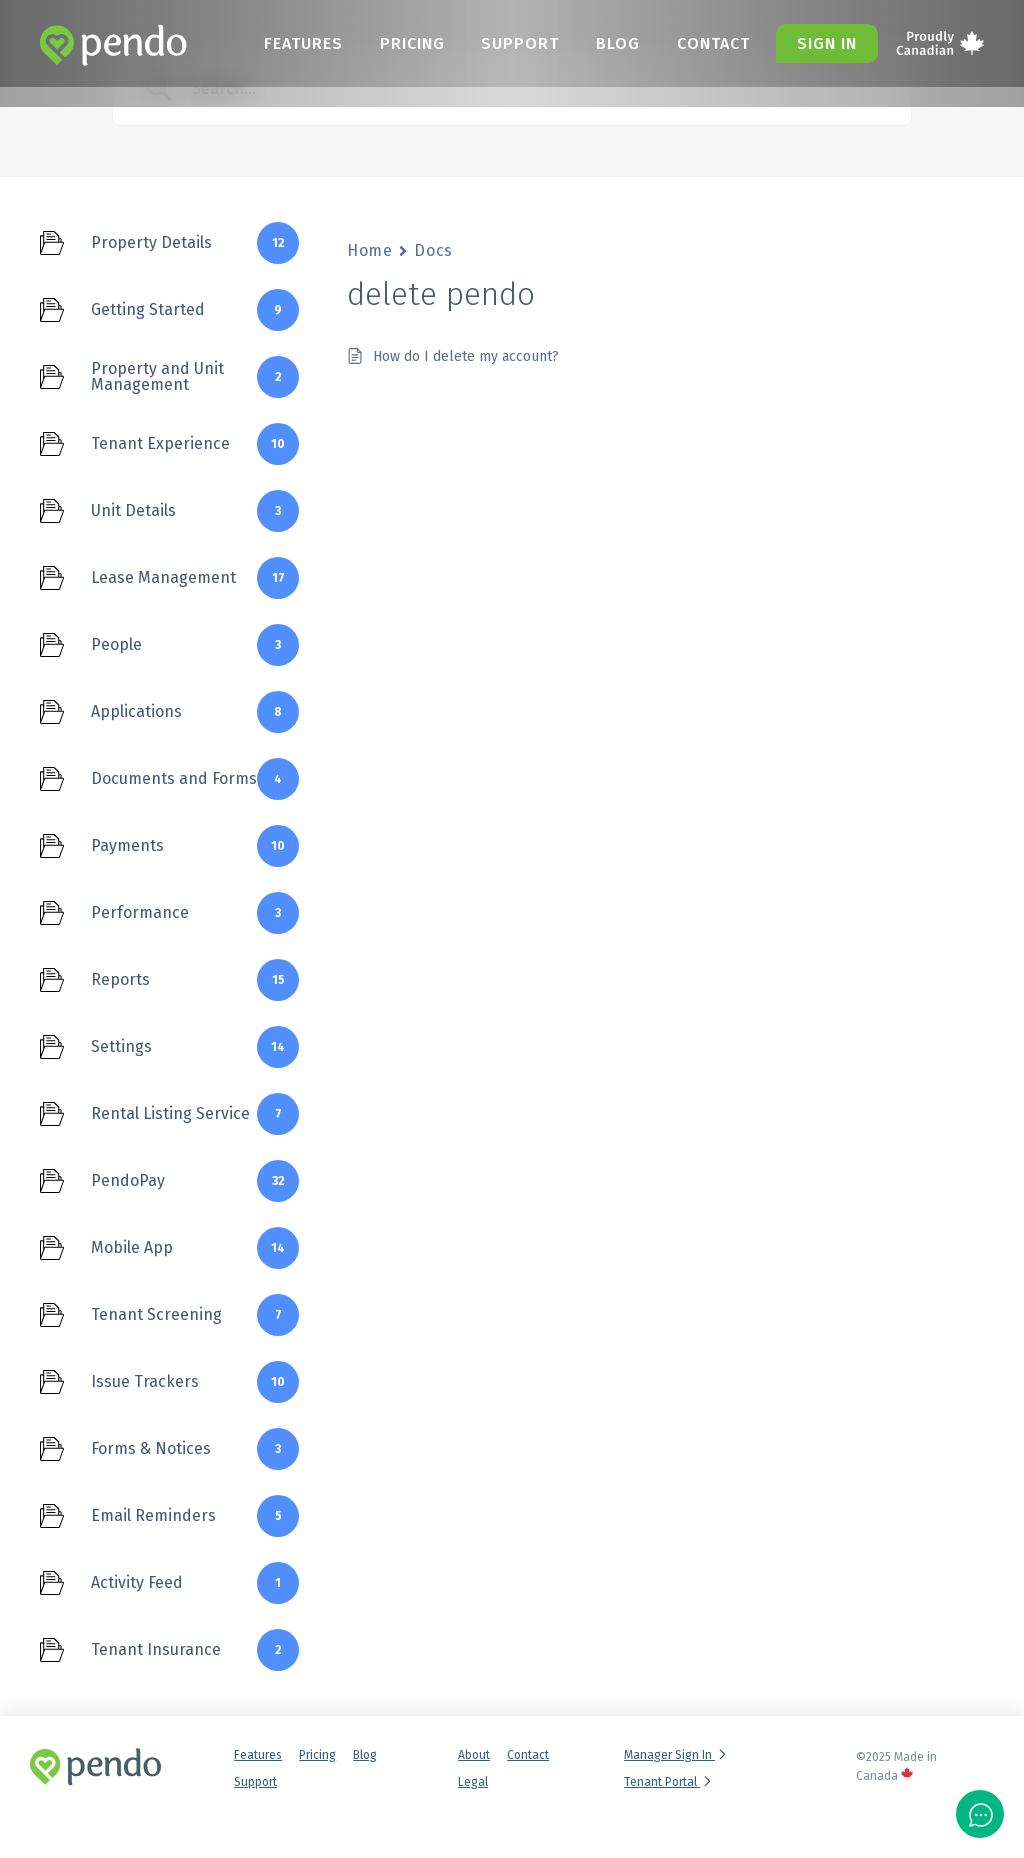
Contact (714, 43)
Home (369, 250)
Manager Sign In (676, 1755)
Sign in (827, 43)
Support (527, 43)
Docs (433, 250)
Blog (622, 43)
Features (315, 43)
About (474, 1755)
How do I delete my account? (466, 356)
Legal (473, 1782)
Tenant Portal (669, 1782)
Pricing (421, 43)
